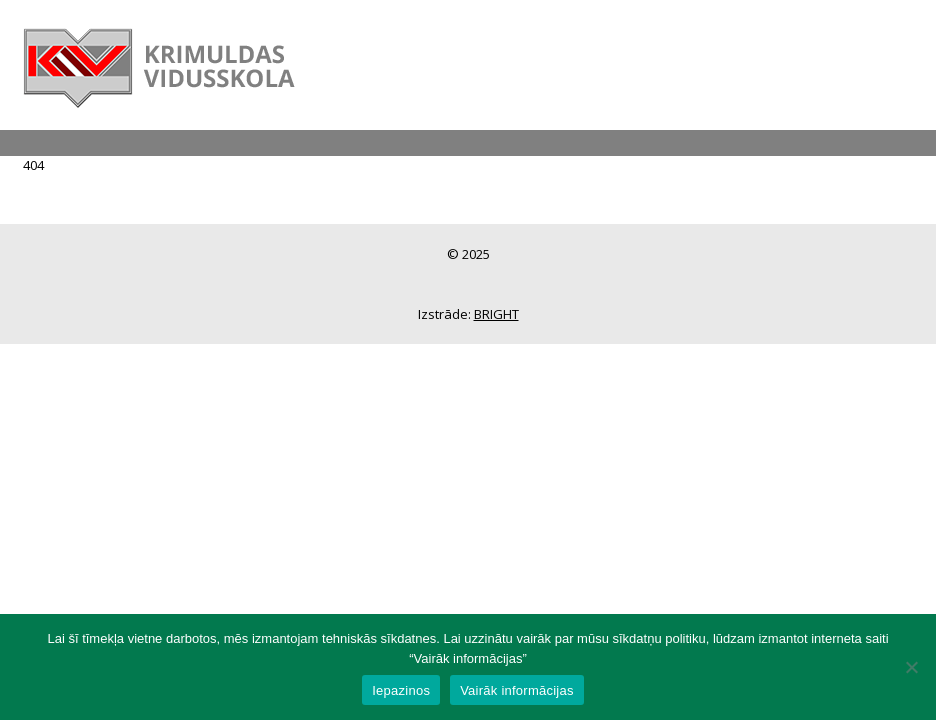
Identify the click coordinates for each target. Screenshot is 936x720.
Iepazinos (401, 690)
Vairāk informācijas (517, 690)
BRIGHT (496, 314)
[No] (911, 667)
